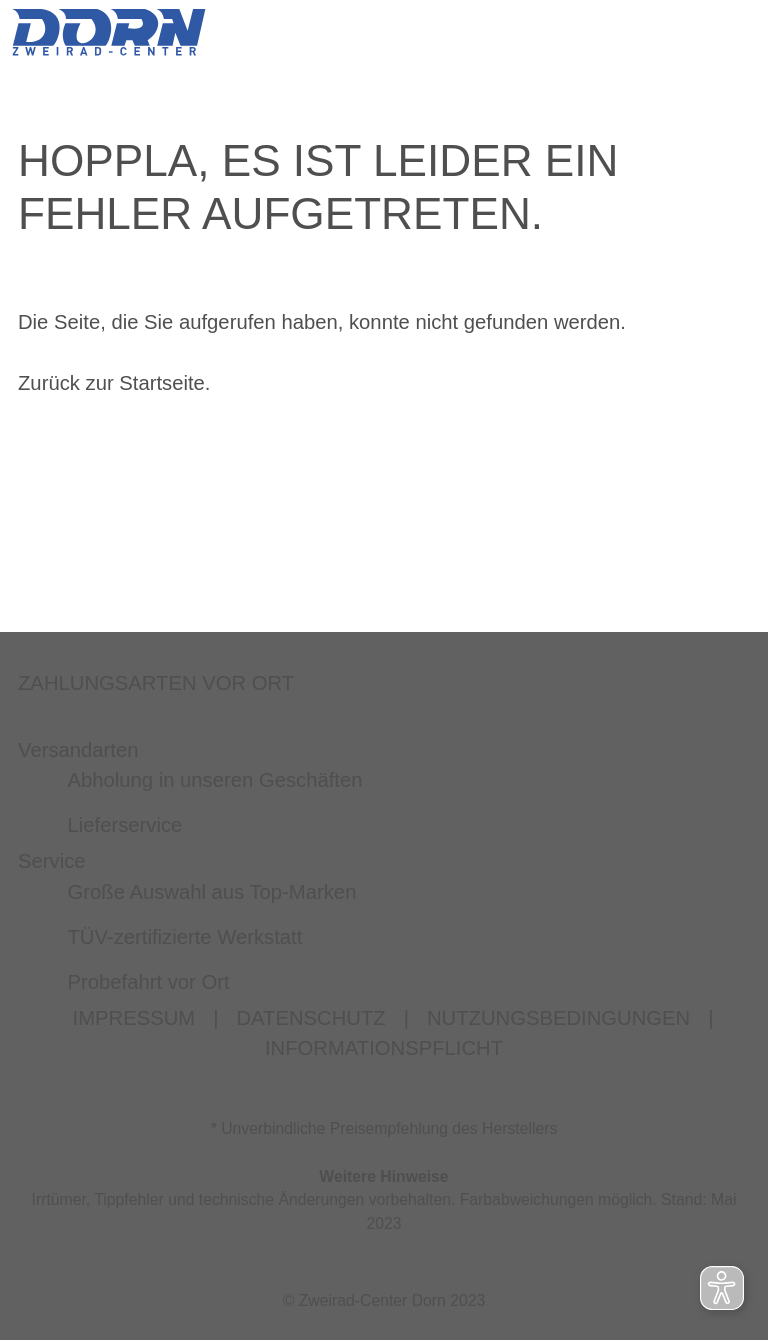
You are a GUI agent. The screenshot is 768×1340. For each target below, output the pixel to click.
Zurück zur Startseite (111, 383)
